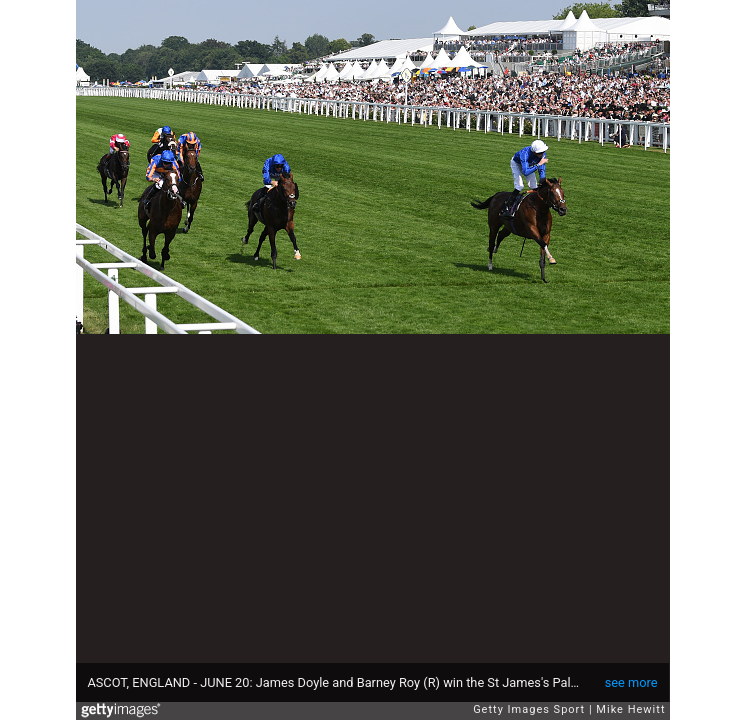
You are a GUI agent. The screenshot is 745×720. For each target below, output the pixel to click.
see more (631, 682)
